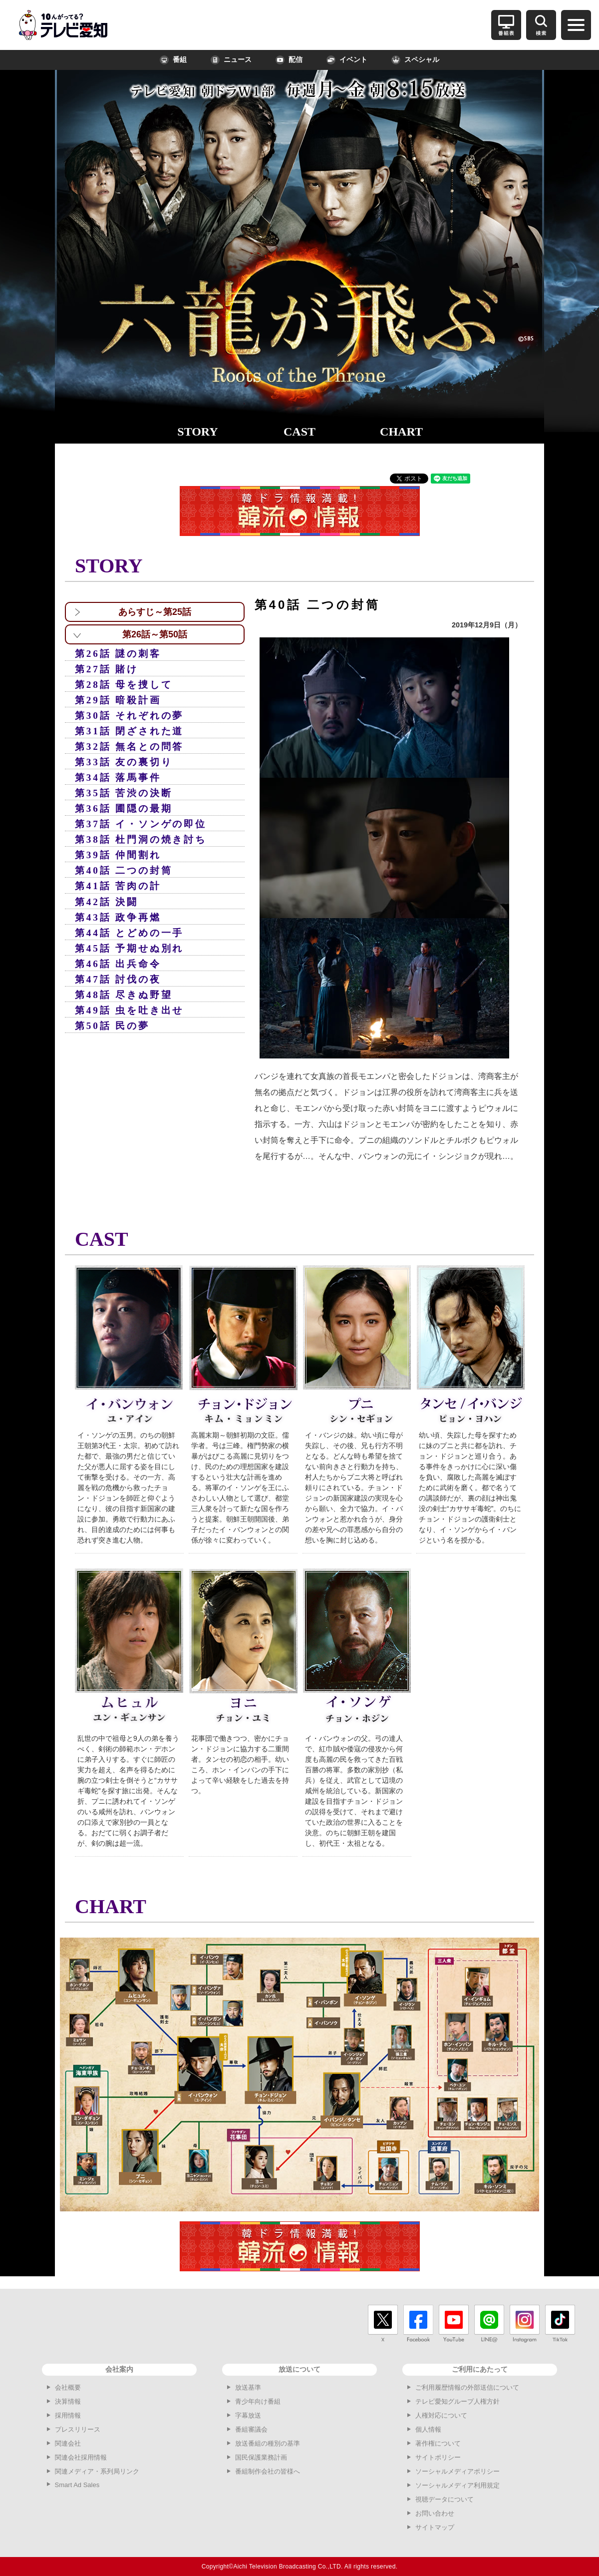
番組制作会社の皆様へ (267, 2471)
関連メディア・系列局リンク (97, 2471)
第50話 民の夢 (112, 1026)
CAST (299, 431)
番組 (173, 59)
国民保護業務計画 (261, 2457)
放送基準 (248, 2387)
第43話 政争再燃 (118, 917)
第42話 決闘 (106, 902)
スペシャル (415, 59)
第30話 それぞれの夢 (129, 715)
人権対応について (441, 2415)
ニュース (231, 59)
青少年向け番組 (258, 2401)
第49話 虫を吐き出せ (129, 1010)
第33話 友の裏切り (123, 762)
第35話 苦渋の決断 (123, 793)
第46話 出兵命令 (118, 964)
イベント (346, 59)
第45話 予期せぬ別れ (129, 948)
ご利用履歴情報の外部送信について (467, 2387)
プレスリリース (77, 2429)
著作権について (438, 2443)
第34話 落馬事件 (118, 777)
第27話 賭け (106, 669)
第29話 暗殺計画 (118, 700)
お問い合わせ (434, 2513)
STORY (197, 431)
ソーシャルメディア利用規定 (457, 2485)
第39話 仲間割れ (118, 855)
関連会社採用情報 (81, 2457)
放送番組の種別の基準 (267, 2443)
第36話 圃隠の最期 (123, 808)
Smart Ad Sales (77, 2485)
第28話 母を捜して (123, 684)
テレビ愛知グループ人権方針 (457, 2401)
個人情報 (428, 2429)
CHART (401, 431)
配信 (289, 59)
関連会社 (68, 2443)
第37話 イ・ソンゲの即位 (141, 824)
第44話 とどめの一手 (129, 933)
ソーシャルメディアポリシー (457, 2471)
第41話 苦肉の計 (118, 886)
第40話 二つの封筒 (123, 870)
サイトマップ (434, 2527)
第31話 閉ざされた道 (129, 731)
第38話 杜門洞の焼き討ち (141, 839)
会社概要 (68, 2387)
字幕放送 (248, 2415)
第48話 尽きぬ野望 (123, 995)
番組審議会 (251, 2429)
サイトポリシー (438, 2457)
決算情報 (68, 2401)
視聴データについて (444, 2499)
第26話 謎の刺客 (118, 653)
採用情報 (68, 2415)
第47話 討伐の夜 (118, 979)
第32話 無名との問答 (129, 746)
